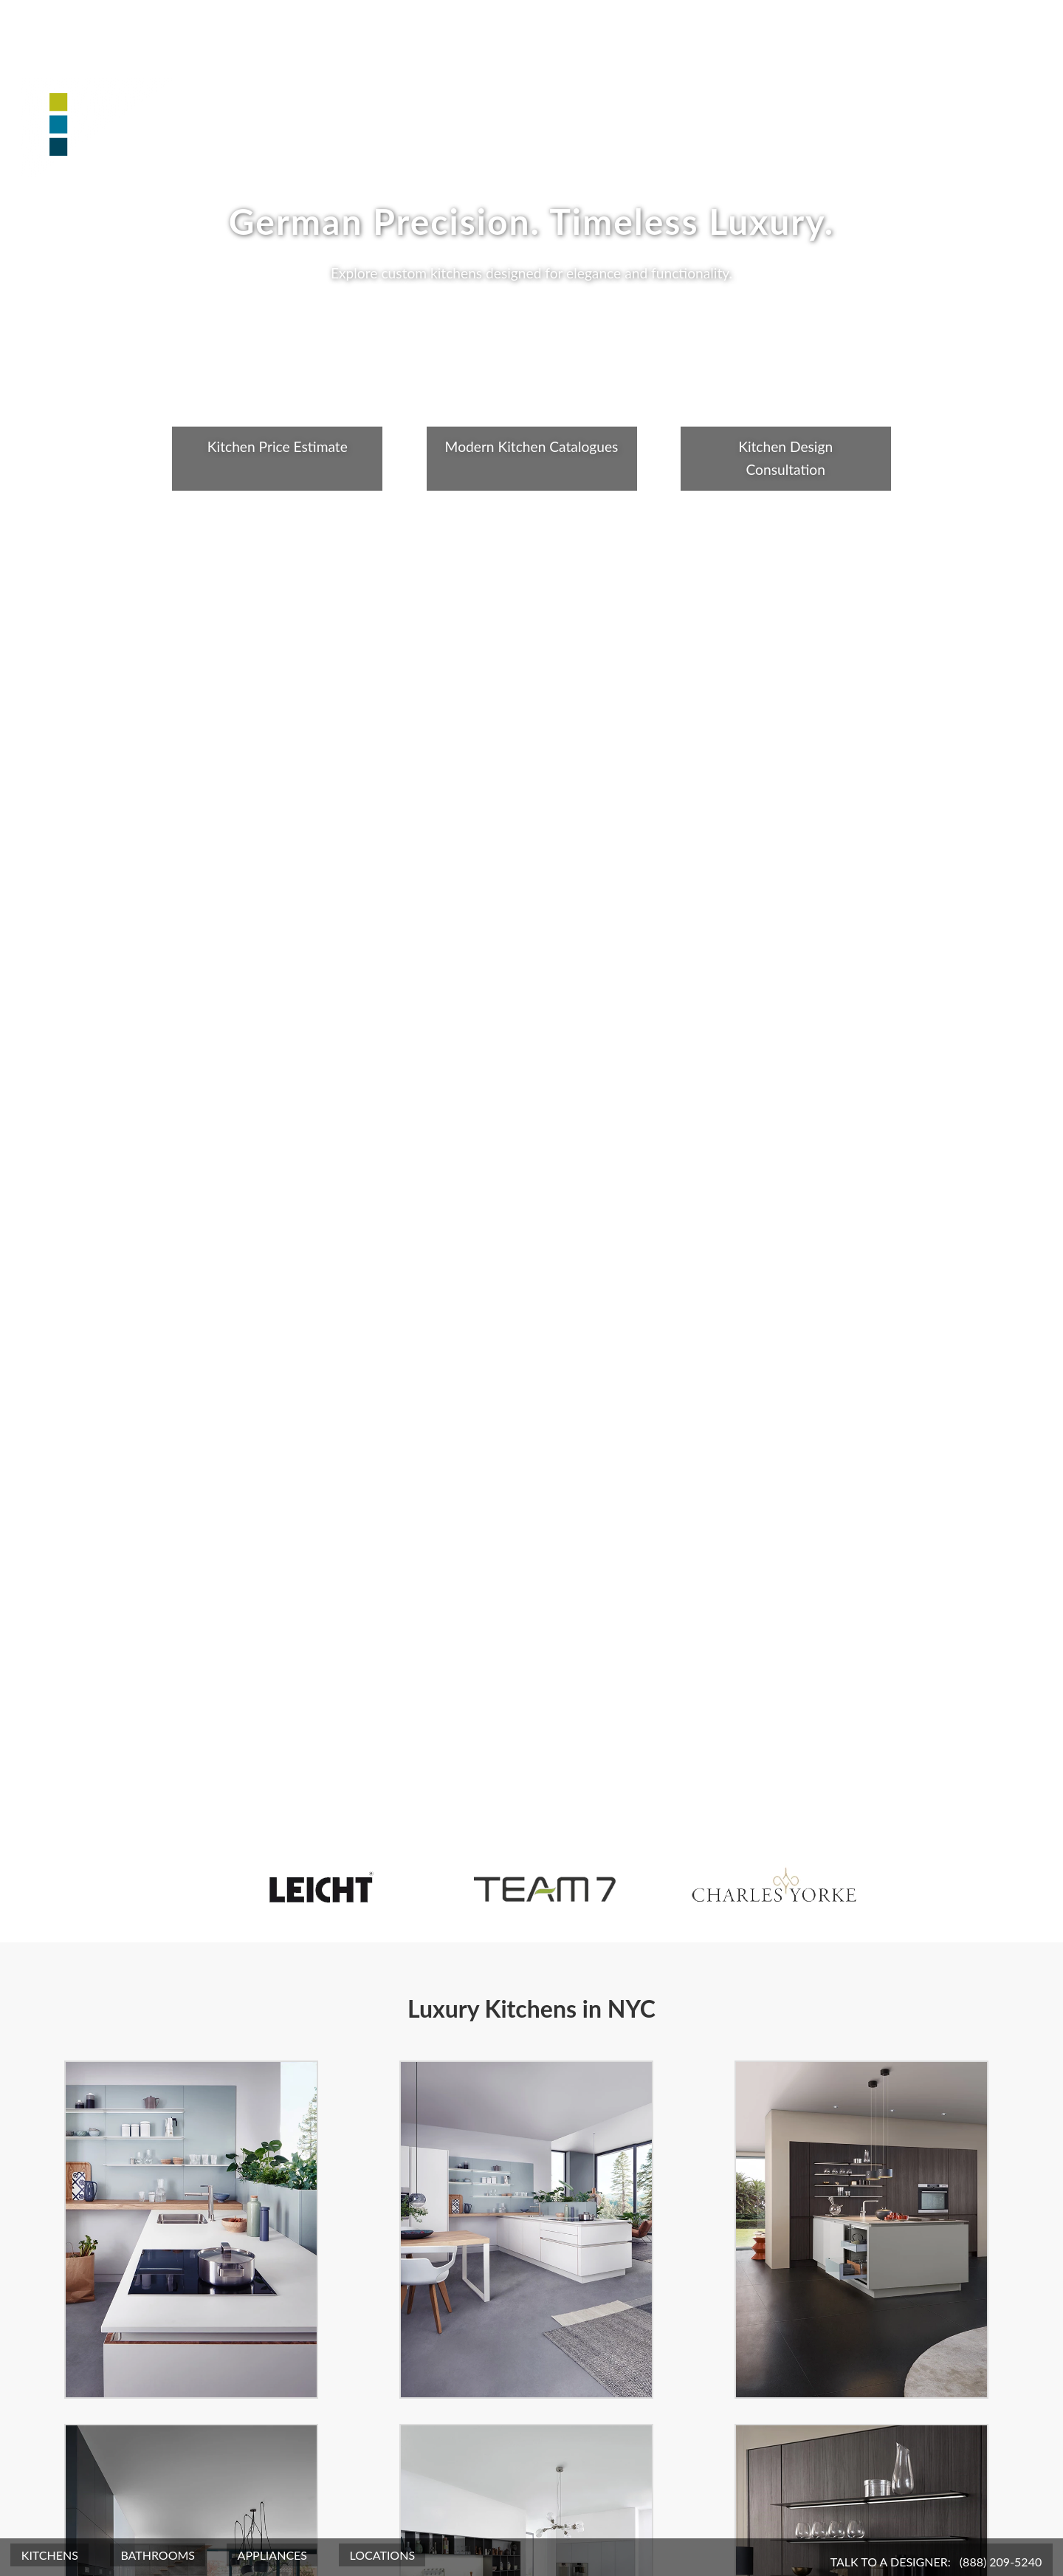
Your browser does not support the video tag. (531, 1288)
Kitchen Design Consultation (785, 458)
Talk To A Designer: (936, 2562)
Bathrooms (157, 2555)
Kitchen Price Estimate (277, 446)
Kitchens (49, 2555)
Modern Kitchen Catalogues (532, 446)
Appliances (272, 2555)
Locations (383, 2555)
